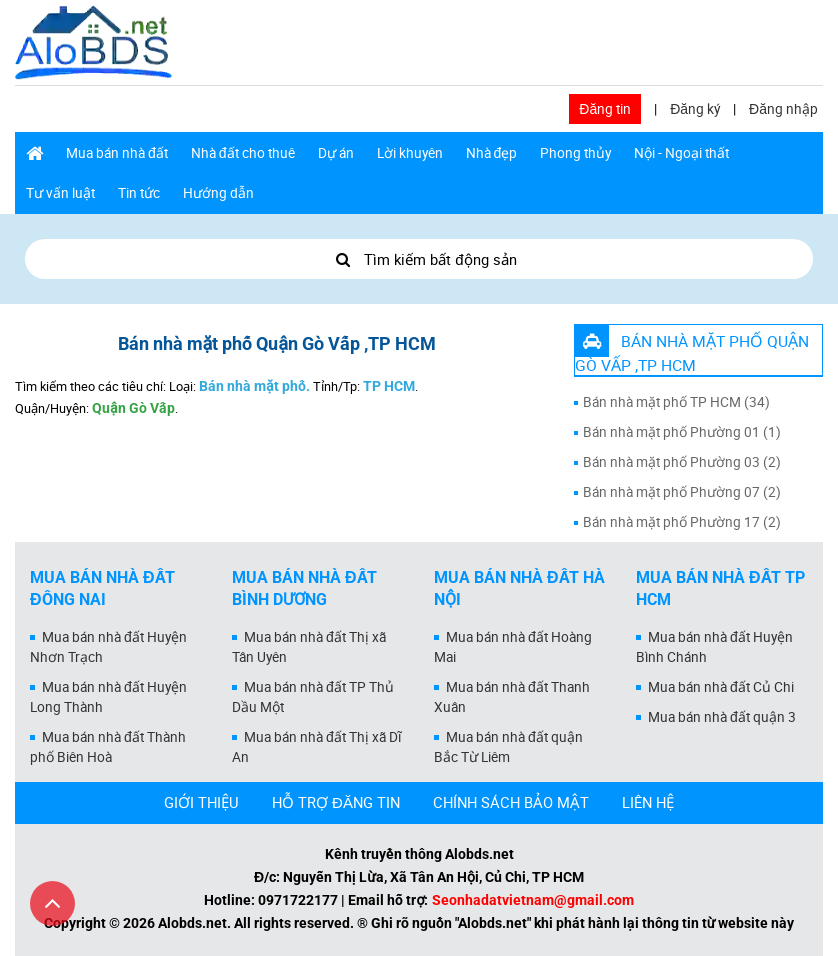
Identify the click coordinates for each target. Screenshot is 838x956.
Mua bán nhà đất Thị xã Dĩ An (317, 747)
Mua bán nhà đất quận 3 (722, 717)
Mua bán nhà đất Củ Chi (721, 687)
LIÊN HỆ (648, 802)
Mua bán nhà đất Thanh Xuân (512, 697)
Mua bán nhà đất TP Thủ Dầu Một (313, 697)
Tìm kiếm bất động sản (418, 259)
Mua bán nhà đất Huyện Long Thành (108, 697)
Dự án (336, 153)
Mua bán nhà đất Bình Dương (304, 589)
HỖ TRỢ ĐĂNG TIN (336, 802)
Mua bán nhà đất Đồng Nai (102, 589)
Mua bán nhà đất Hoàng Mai (513, 647)
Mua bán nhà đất (117, 153)
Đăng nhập (783, 109)
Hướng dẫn (218, 193)
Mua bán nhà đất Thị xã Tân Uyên (309, 647)
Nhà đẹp (492, 153)
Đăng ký (695, 109)
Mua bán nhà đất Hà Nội (519, 589)
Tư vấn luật (60, 193)
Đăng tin (605, 109)
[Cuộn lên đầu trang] (52, 903)
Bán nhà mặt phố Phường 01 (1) (682, 432)
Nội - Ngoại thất (681, 153)
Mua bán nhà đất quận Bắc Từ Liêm (508, 747)
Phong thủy (575, 153)
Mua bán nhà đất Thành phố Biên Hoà (108, 747)
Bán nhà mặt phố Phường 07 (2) (682, 492)
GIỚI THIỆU (201, 802)
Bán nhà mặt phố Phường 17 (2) (682, 522)
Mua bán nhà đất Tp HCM (720, 589)
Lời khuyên (410, 153)
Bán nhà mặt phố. (254, 386)
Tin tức (139, 193)
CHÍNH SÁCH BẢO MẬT (511, 802)
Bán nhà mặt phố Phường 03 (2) (682, 462)
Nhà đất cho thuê (243, 153)
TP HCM (389, 386)
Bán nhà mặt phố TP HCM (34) (676, 402)
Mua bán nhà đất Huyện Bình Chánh (714, 647)
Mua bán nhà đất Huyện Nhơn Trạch (108, 647)
